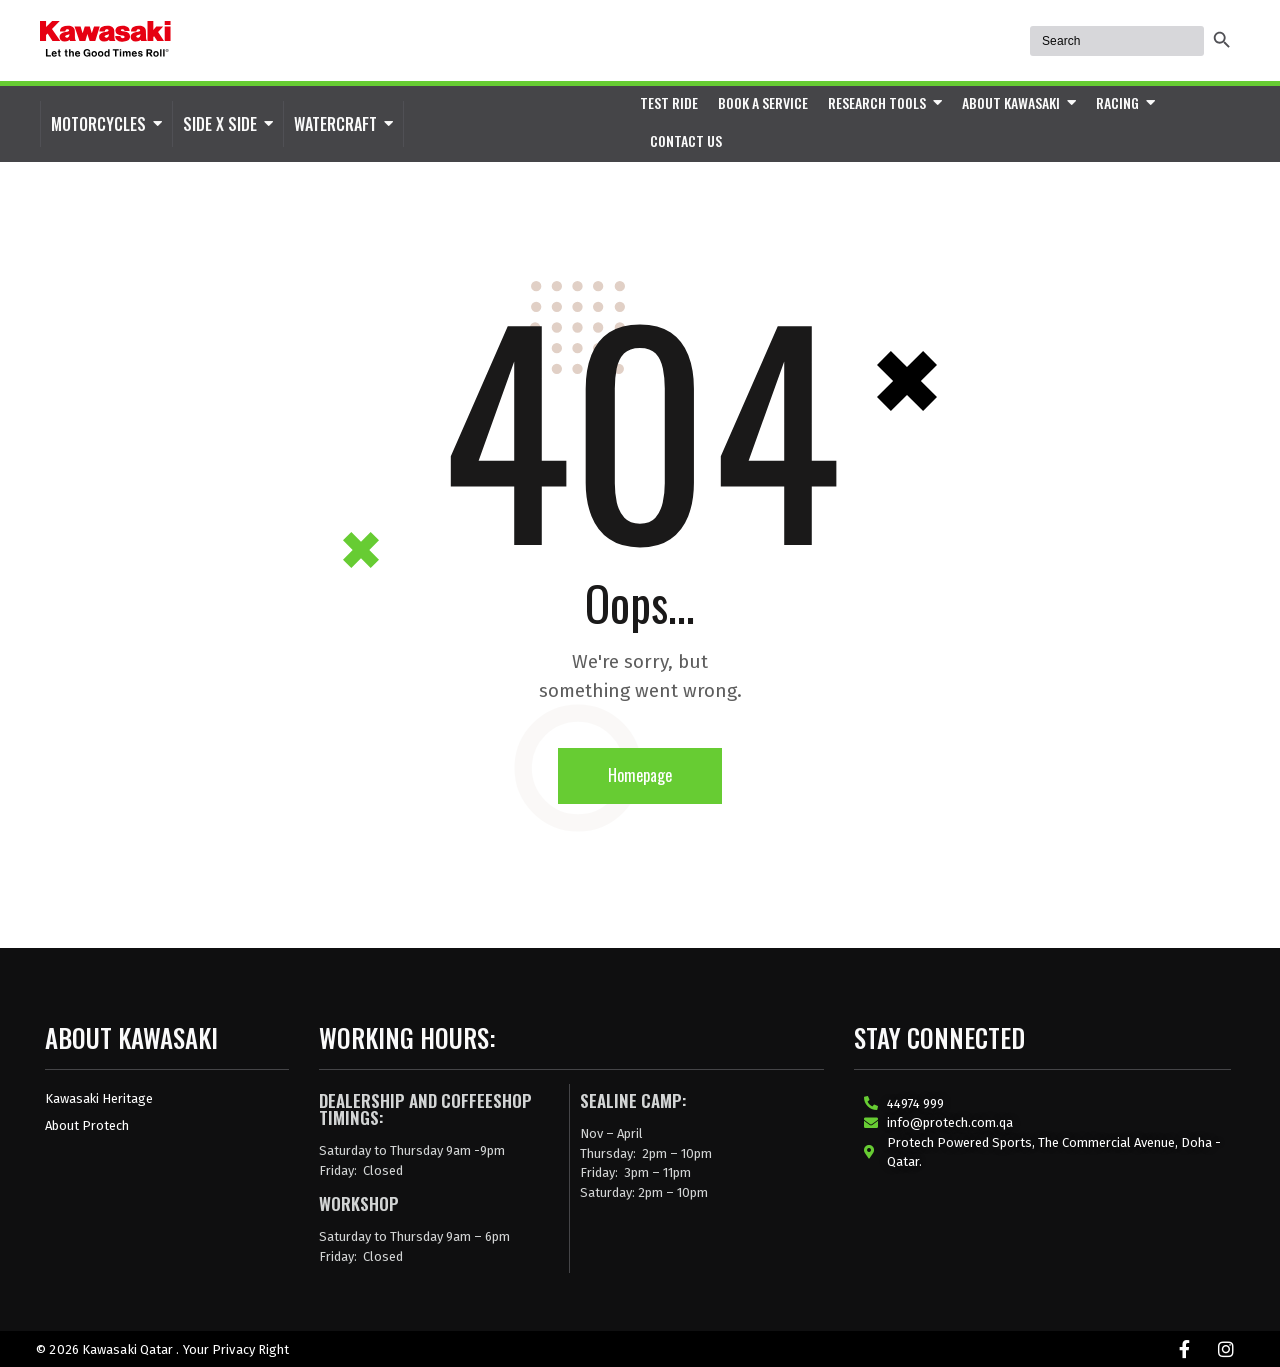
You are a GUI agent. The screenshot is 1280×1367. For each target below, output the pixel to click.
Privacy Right (250, 1349)
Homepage (640, 775)
